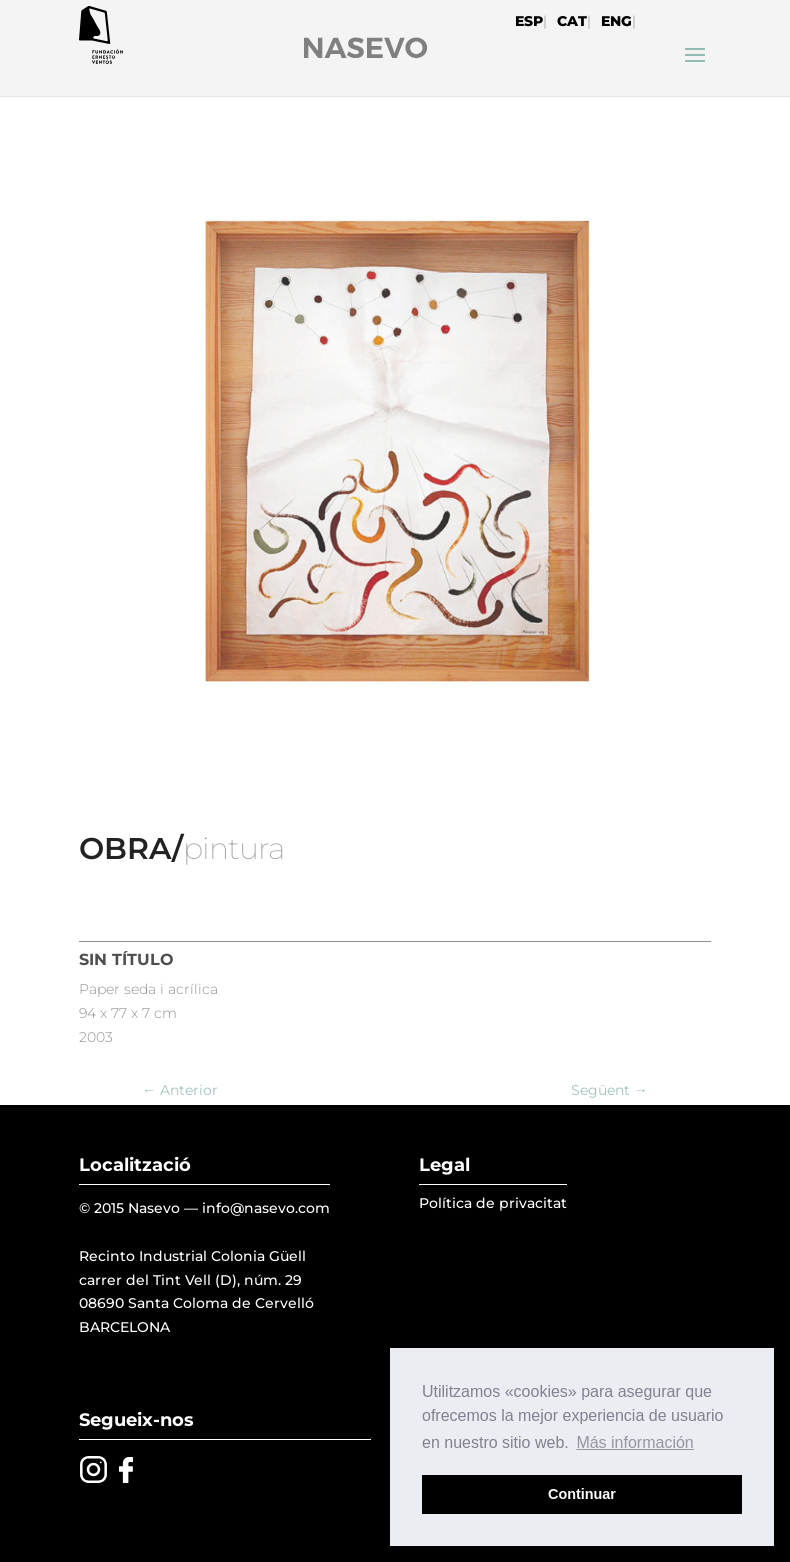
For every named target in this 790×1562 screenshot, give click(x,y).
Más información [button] (634, 1442)
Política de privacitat (493, 1203)
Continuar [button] (582, 1494)
